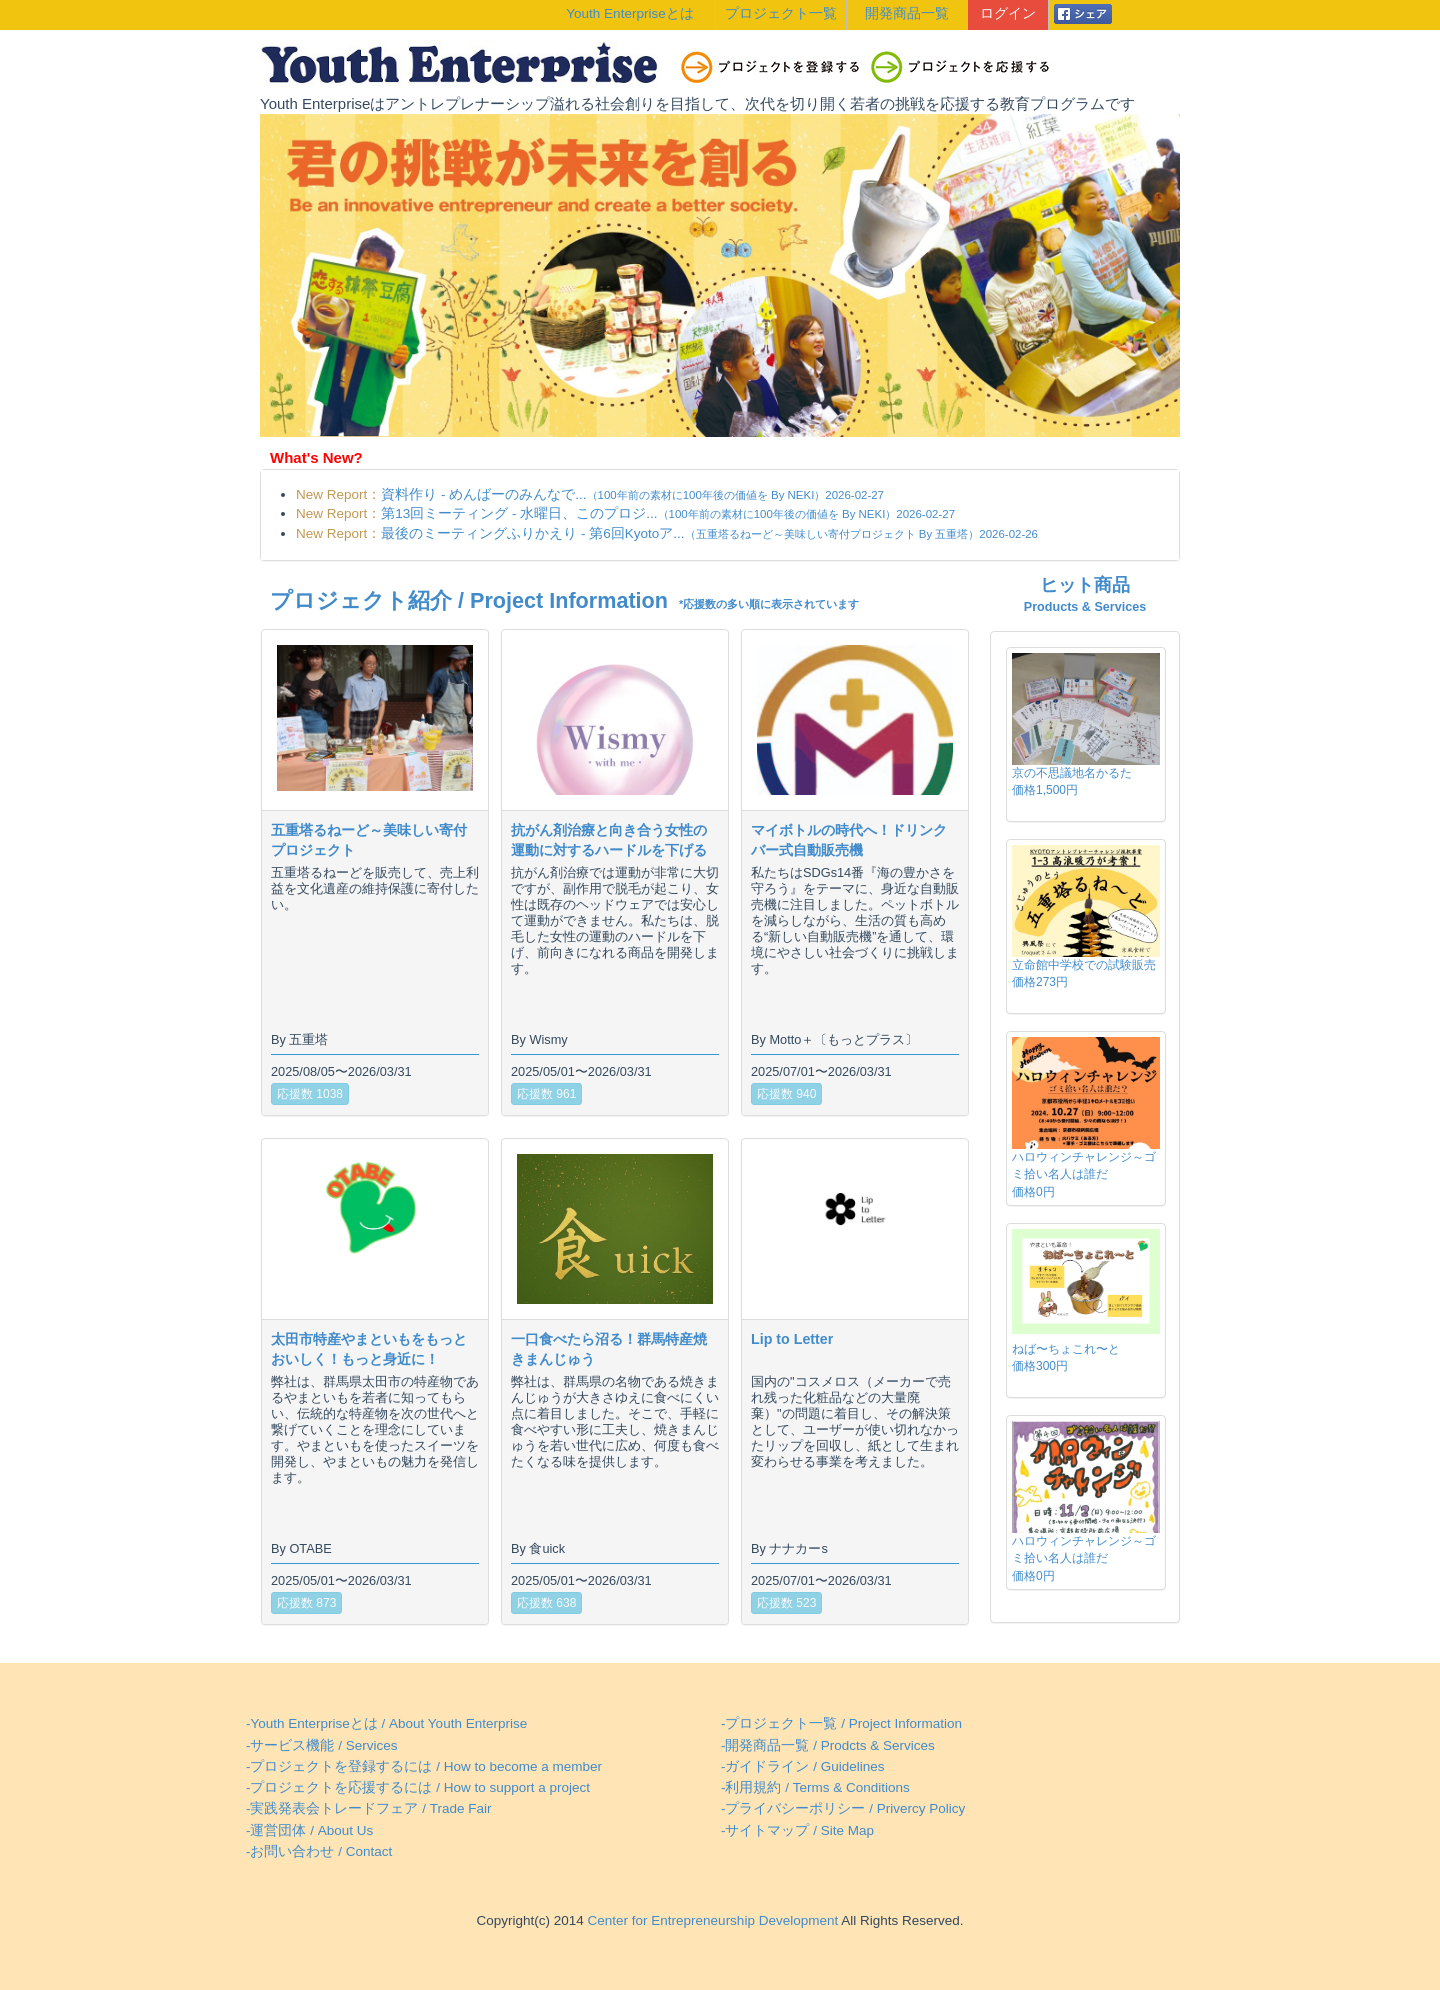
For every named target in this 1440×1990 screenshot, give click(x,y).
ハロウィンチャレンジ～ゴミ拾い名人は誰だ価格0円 (1084, 1174)
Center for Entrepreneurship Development (711, 1920)
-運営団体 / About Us (309, 1830)
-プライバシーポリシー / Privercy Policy (843, 1808)
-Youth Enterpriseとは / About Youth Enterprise (386, 1723)
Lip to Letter (792, 1339)
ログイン (1008, 13)
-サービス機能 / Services (322, 1745)
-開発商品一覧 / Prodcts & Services (828, 1745)
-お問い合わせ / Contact (319, 1851)
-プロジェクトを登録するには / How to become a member (424, 1766)
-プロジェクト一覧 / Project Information (841, 1723)
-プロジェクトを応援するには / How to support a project (418, 1787)
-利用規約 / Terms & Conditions (815, 1787)
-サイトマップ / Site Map (797, 1830)
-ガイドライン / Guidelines (803, 1766)
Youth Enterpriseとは (629, 13)
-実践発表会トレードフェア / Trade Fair (369, 1808)
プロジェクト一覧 (781, 13)
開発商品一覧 (907, 13)
